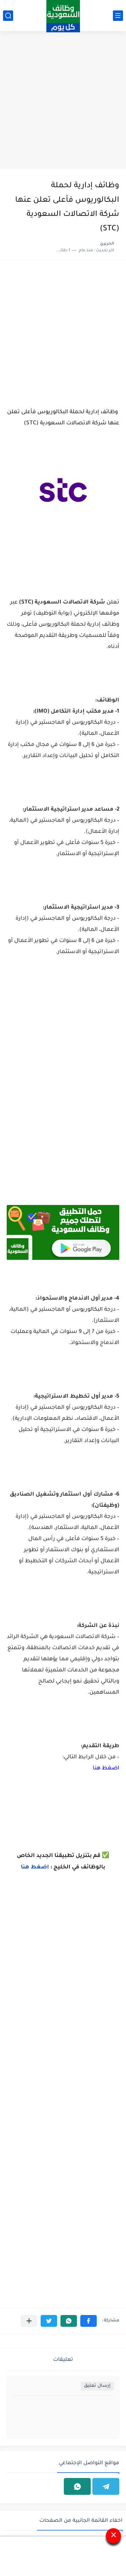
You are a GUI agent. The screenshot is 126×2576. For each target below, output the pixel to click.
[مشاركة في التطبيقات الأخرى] (29, 2321)
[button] (88, 2321)
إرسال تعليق (97, 2385)
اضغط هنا (106, 1768)
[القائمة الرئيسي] (118, 15)
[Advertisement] (63, 101)
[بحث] (8, 15)
